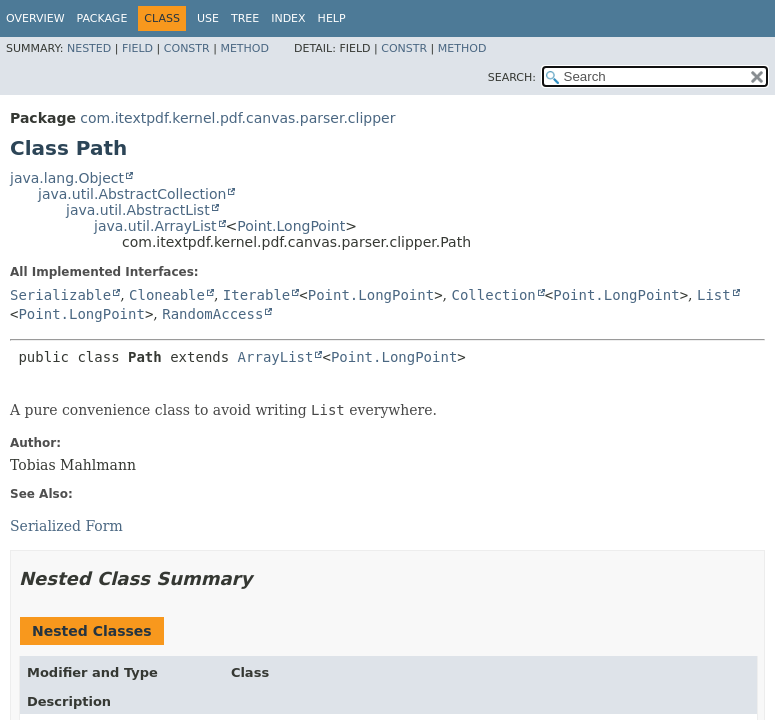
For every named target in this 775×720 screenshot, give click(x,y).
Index (288, 18)
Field (137, 48)
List (714, 295)
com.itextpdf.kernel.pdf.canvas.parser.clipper (237, 118)
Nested (89, 48)
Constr (187, 48)
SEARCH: (512, 77)
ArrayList (276, 357)
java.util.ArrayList (155, 226)
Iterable (256, 295)
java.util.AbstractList (138, 210)
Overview (35, 18)
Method (244, 48)
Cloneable (167, 295)
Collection (493, 295)
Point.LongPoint (291, 226)
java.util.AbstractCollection (132, 194)
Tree (245, 18)
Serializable (60, 295)
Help (332, 18)
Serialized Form (66, 526)
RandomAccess (212, 314)
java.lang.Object (67, 178)
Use (208, 18)
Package (102, 18)
